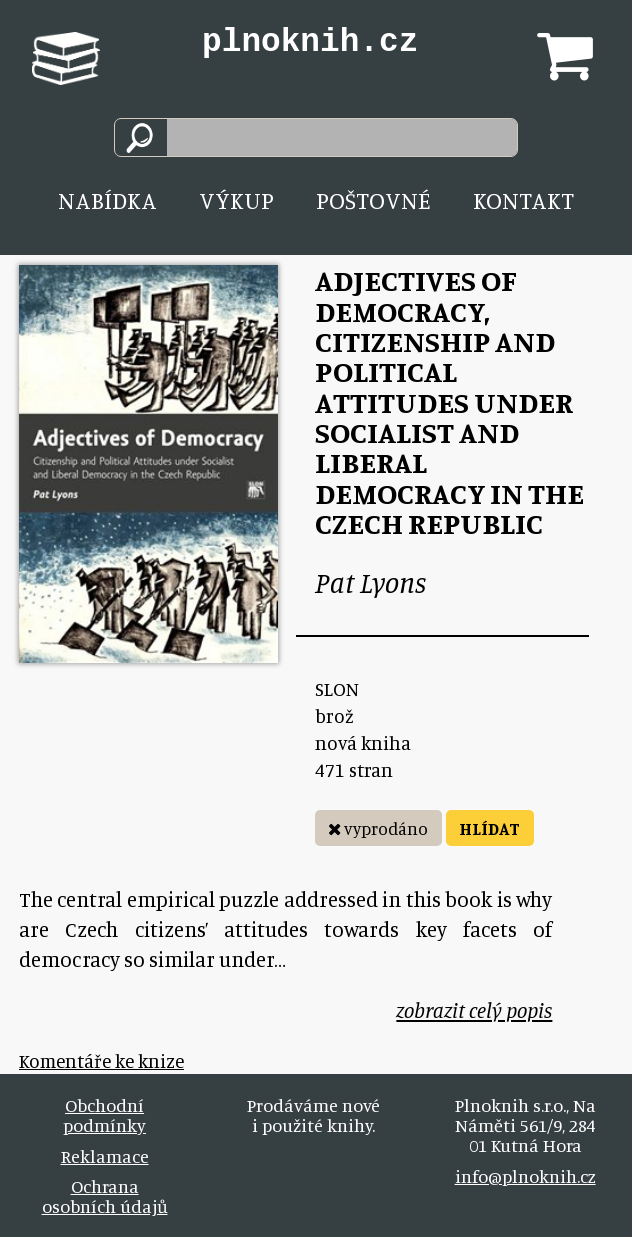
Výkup (236, 200)
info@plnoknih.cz (525, 1176)
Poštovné (373, 200)
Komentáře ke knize (101, 1060)
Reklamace (105, 1156)
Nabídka (107, 200)
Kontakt (523, 200)
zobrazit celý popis (474, 1010)
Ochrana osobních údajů (105, 1196)
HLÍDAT (489, 828)
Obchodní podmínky (104, 1115)
